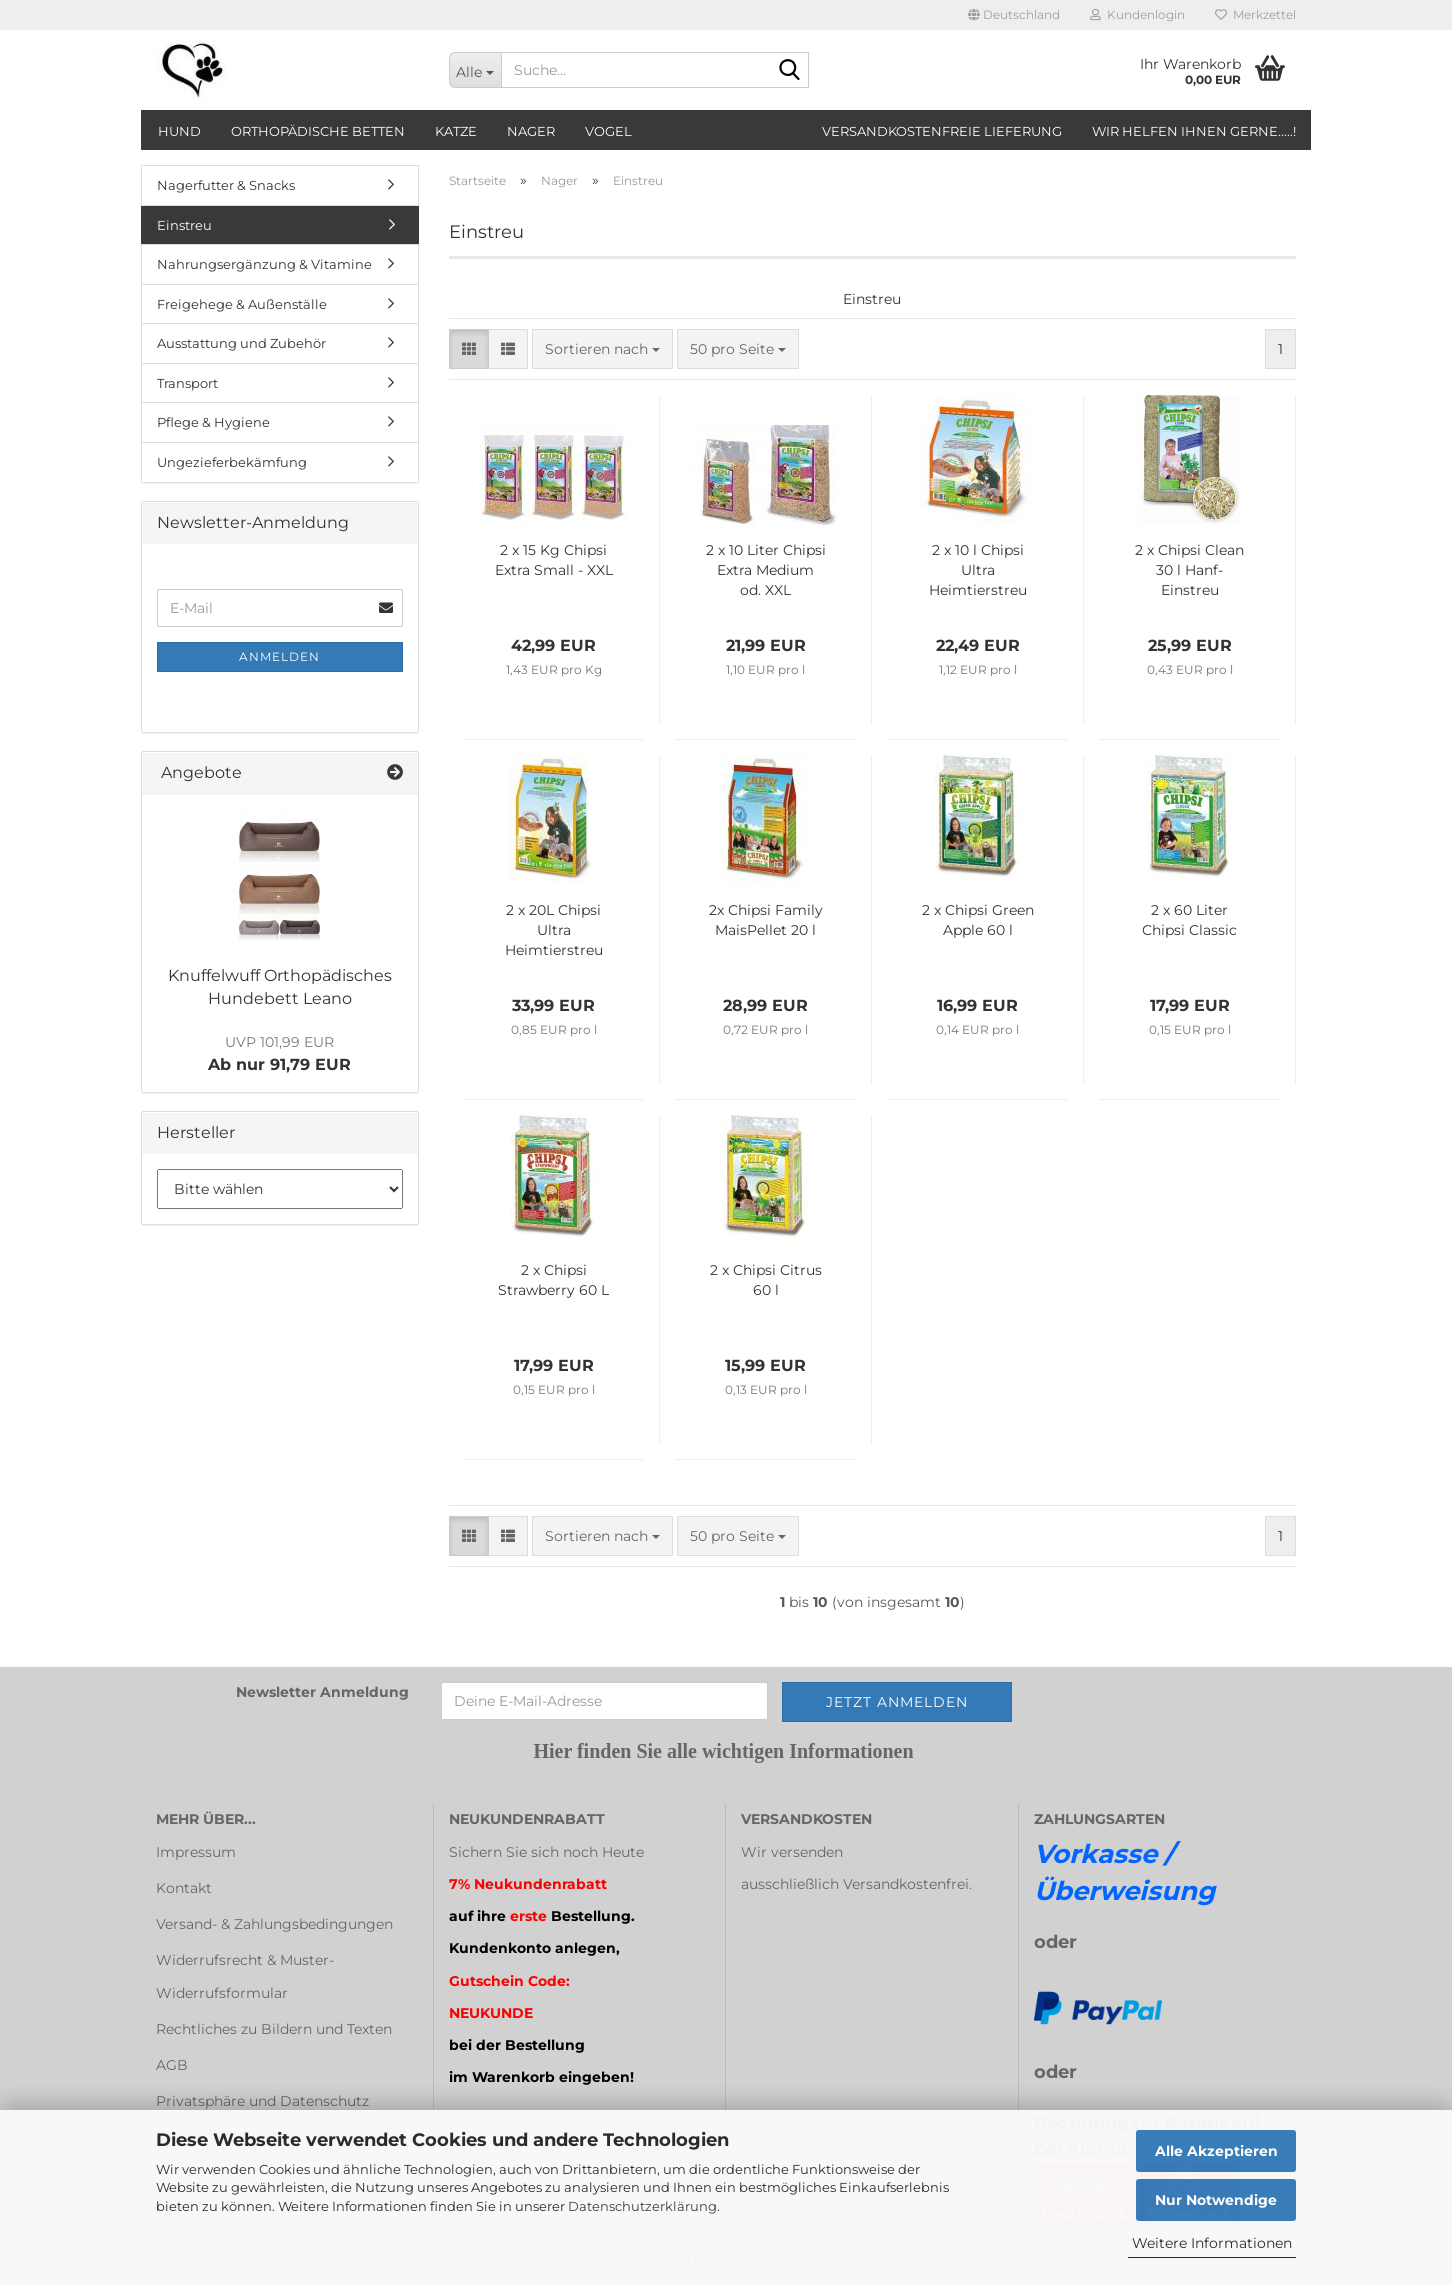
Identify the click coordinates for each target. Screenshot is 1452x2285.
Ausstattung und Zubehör (241, 343)
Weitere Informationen (1212, 2243)
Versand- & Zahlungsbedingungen (274, 1924)
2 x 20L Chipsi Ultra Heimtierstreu (554, 930)
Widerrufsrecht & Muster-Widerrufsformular (245, 1976)
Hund (179, 131)
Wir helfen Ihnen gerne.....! (1194, 131)
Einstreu (184, 225)
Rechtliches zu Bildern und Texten (274, 2029)
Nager (531, 131)
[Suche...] (475, 70)
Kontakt (184, 1888)
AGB (172, 2065)
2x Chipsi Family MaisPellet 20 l (766, 920)
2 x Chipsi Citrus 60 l (766, 1280)
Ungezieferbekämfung (232, 462)
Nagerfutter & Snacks (226, 185)
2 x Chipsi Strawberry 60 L (553, 1280)
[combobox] (602, 349)
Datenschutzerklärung (642, 2206)
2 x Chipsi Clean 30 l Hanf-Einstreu (1189, 570)
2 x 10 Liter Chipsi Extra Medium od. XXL (766, 570)
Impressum (196, 1852)
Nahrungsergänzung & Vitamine (264, 264)
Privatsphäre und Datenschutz (262, 2101)
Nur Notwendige (1216, 2200)
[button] (1014, 15)
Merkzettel (1255, 14)
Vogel (608, 131)
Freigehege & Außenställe (242, 304)
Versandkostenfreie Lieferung (942, 131)
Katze (456, 131)
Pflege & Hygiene (213, 422)
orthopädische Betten (318, 131)
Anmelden (279, 656)
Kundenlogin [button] (1137, 14)
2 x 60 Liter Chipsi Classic (1189, 920)
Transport (187, 383)
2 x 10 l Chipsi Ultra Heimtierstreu (978, 570)
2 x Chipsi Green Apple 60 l (978, 920)
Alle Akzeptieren (1216, 2151)
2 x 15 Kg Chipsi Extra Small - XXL (554, 560)
